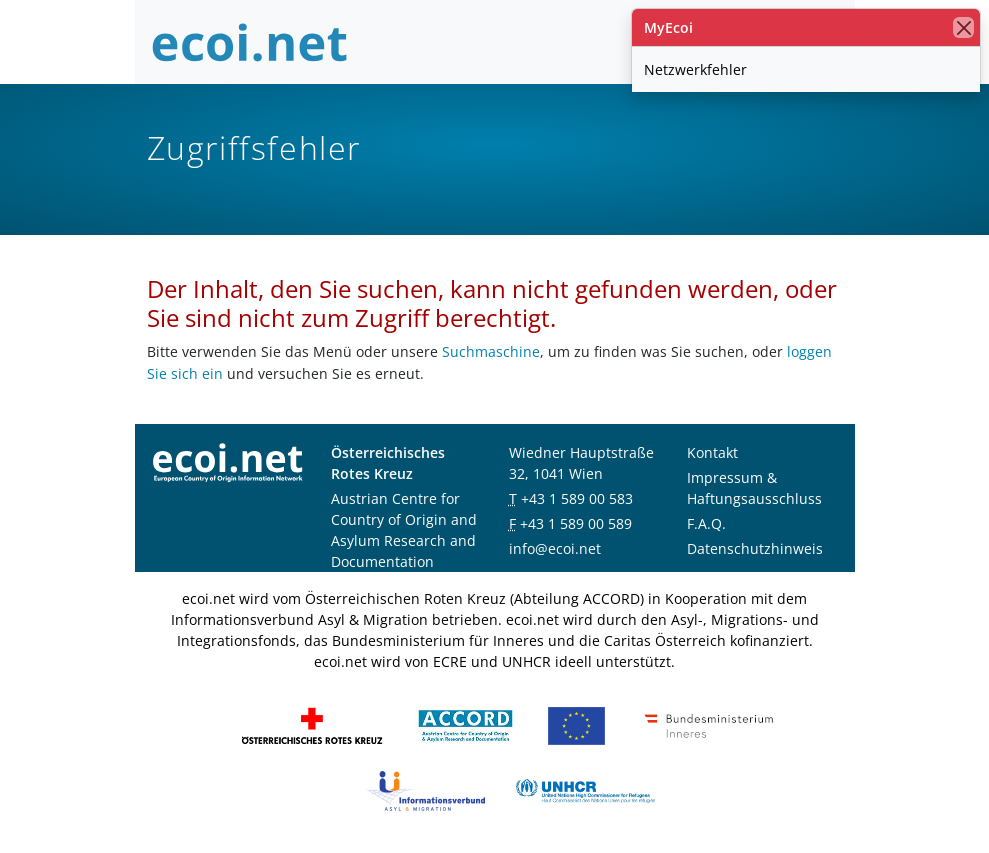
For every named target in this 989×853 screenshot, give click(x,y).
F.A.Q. (706, 523)
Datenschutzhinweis (755, 548)
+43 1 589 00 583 (577, 498)
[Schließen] (963, 27)
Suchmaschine (491, 351)
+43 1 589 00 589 (576, 523)
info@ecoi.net (555, 548)
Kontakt (712, 452)
